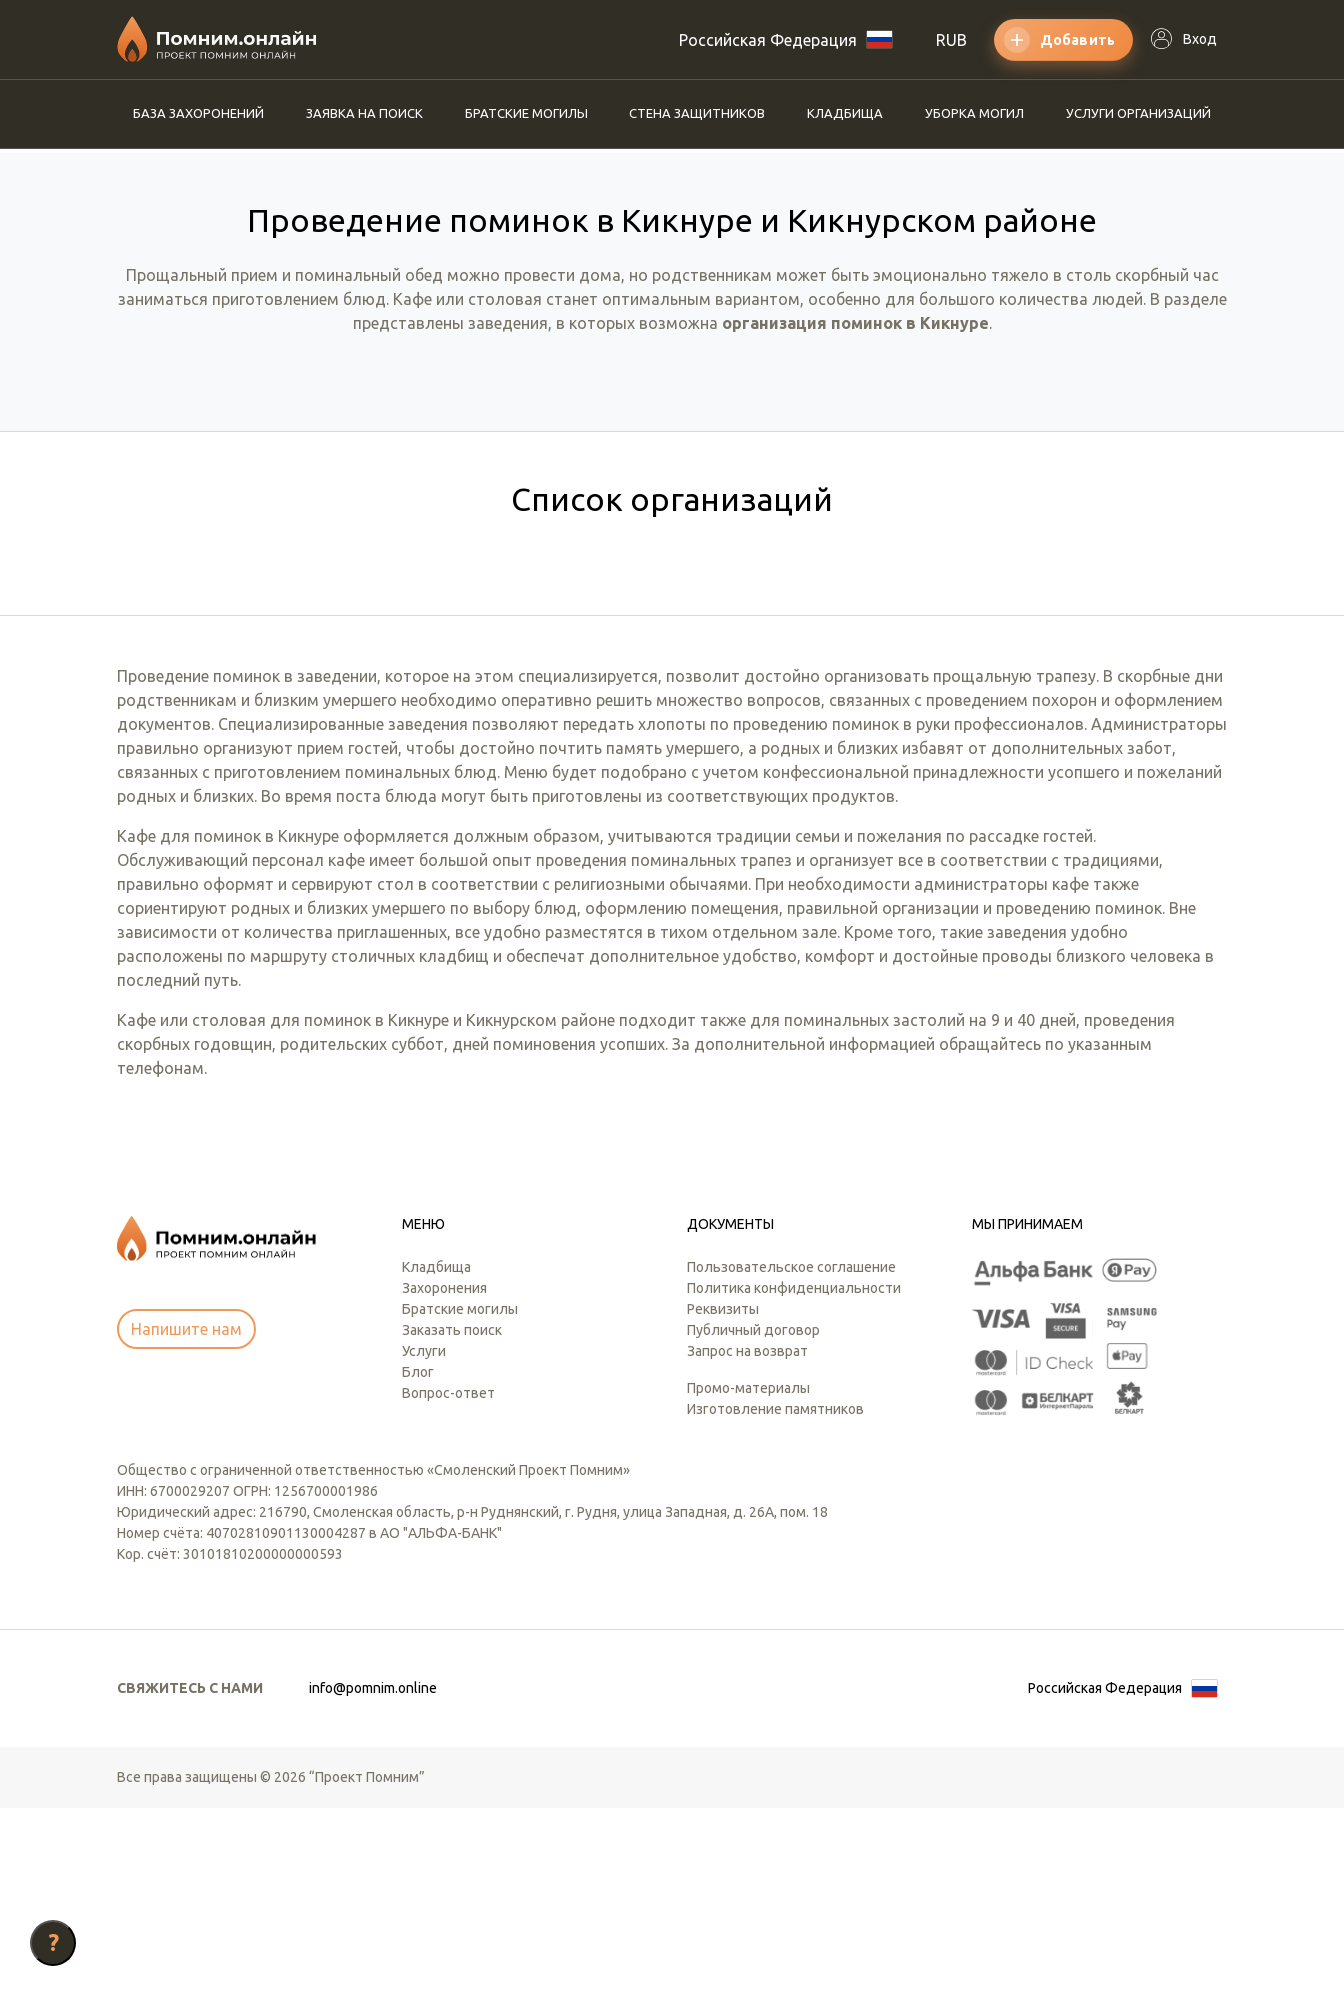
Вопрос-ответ (448, 1581)
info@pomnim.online (373, 1876)
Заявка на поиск (364, 113)
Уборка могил (974, 113)
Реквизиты (723, 1497)
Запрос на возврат (747, 1539)
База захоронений (198, 113)
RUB (951, 40)
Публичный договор (753, 1518)
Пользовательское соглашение (791, 1455)
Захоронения (444, 1476)
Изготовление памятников (775, 1597)
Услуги (424, 1539)
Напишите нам (186, 1517)
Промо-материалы (748, 1576)
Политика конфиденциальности (794, 1476)
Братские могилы (526, 113)
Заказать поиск (452, 1518)
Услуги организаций (1138, 113)
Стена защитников (697, 113)
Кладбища (845, 113)
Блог (418, 1560)
